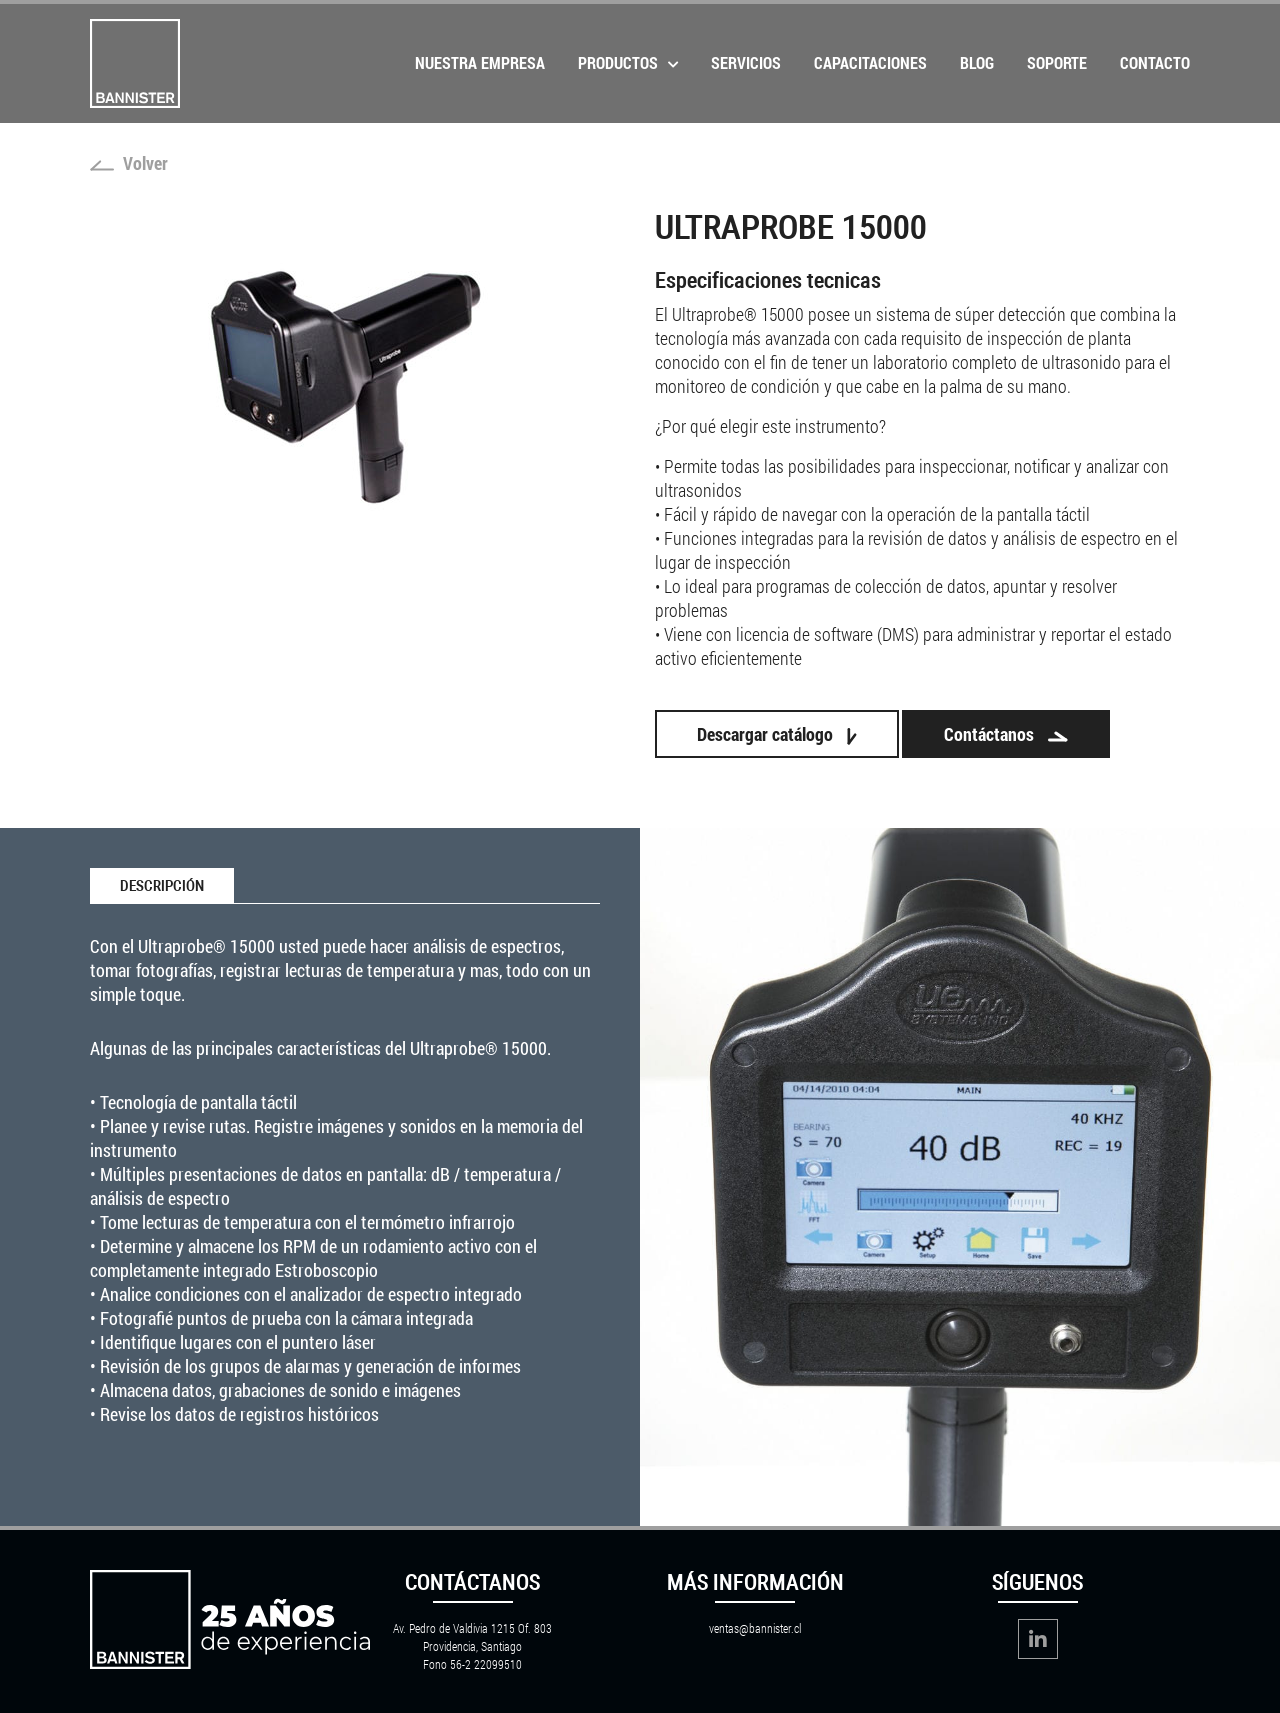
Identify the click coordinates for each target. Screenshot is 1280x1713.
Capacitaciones (870, 62)
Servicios (746, 62)
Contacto (1155, 62)
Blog (977, 62)
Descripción (162, 886)
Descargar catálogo (777, 734)
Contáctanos (1006, 734)
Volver (129, 163)
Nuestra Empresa (480, 62)
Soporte (1057, 62)
